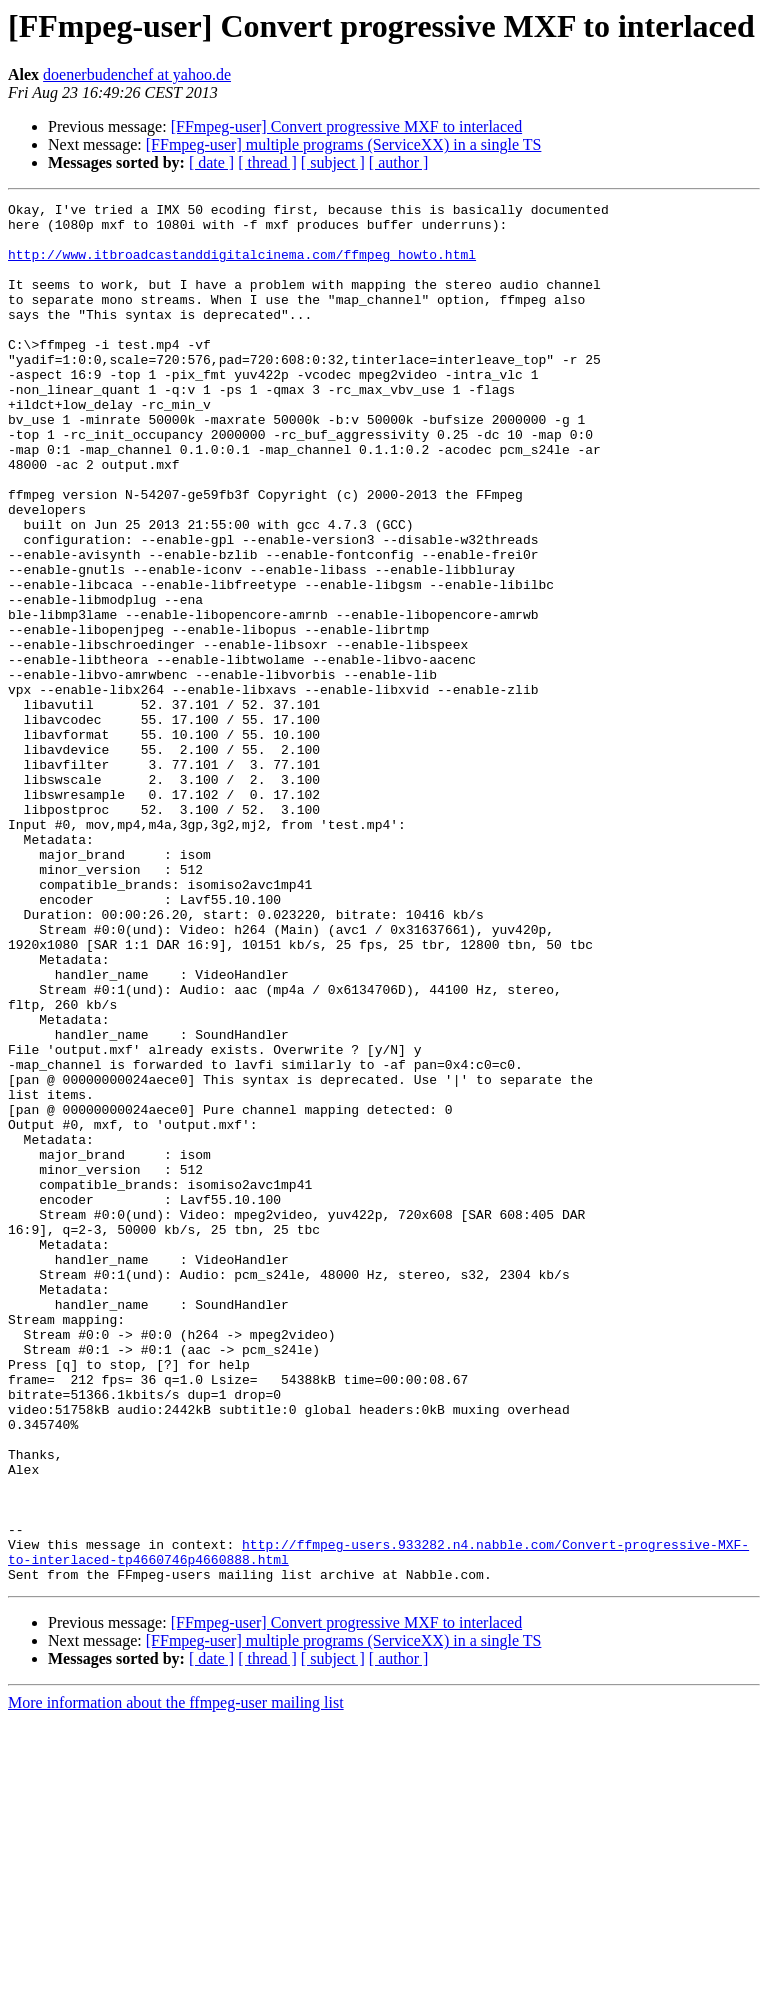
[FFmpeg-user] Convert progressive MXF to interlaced (346, 126)
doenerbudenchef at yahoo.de (137, 74)
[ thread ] (267, 162)
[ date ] (211, 162)
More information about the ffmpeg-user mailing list (176, 1978)
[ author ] (399, 162)
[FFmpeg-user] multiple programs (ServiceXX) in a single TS (344, 144)
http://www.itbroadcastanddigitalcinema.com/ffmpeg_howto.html (242, 266)
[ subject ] (333, 162)
